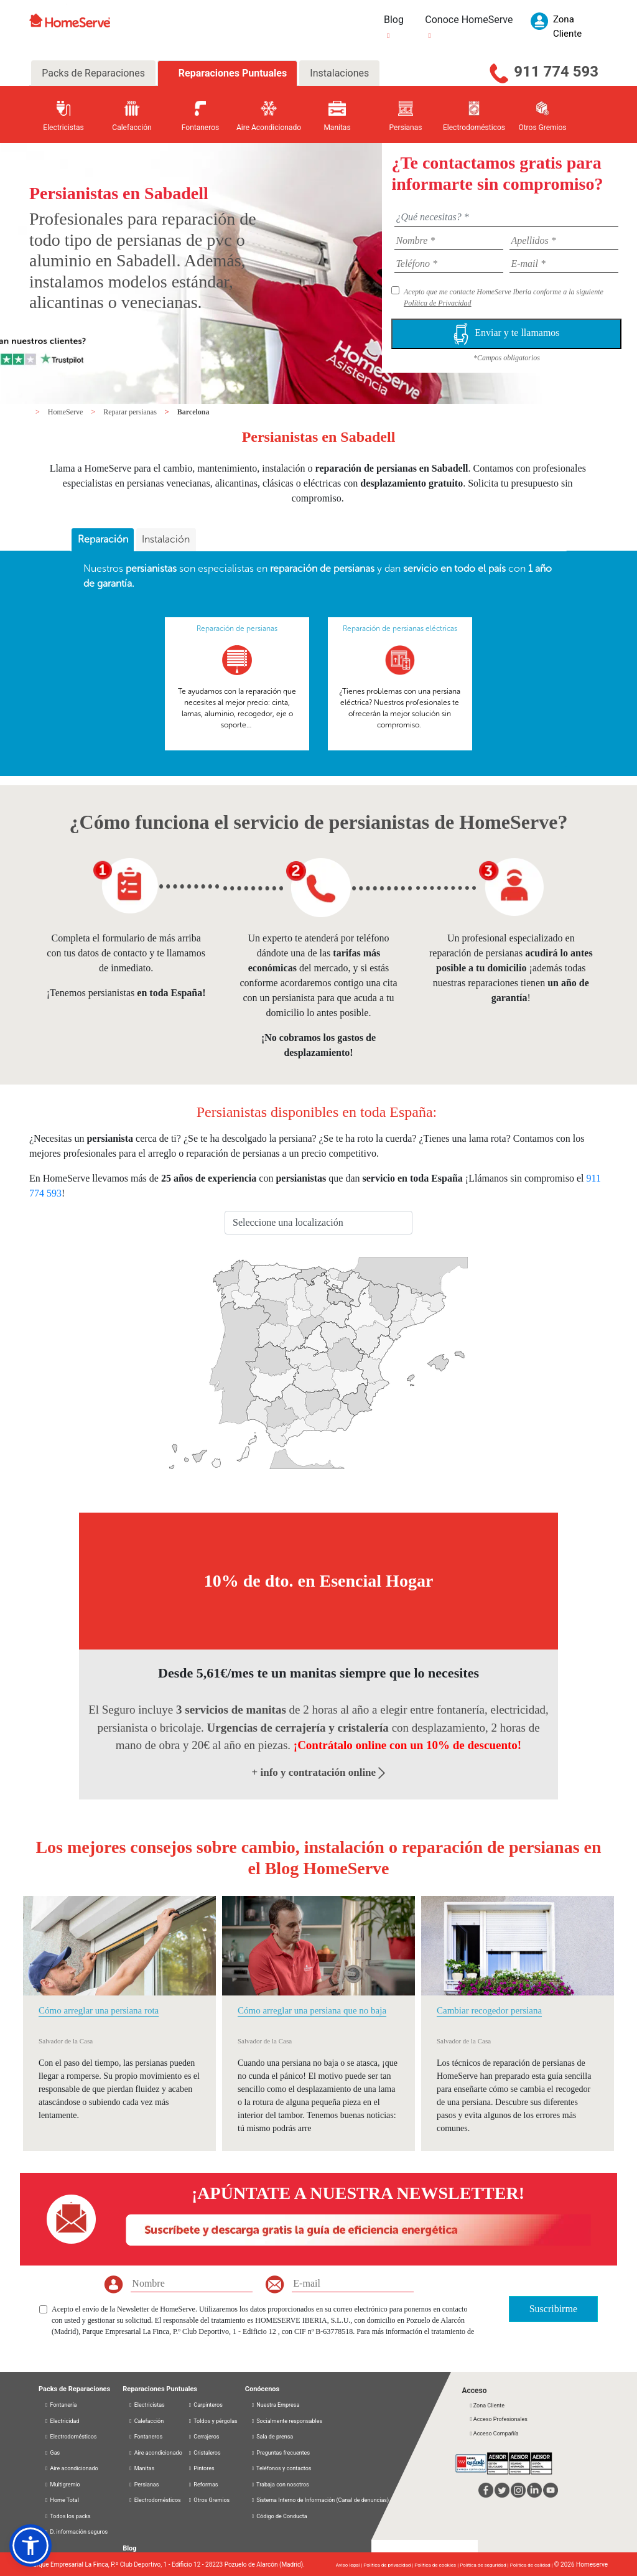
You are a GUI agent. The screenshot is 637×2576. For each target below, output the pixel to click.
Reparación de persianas (237, 628)
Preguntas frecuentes (280, 2453)
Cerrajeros (204, 2437)
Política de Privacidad (438, 303)
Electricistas (146, 2405)
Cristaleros (204, 2453)
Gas (52, 2453)
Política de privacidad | (388, 2565)
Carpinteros (205, 2405)
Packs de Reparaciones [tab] (93, 73)
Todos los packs (67, 2516)
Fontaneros (145, 2437)
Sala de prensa (272, 2437)
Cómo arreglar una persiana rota (99, 2010)
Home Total (61, 2500)
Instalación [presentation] (166, 539)
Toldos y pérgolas (213, 2421)
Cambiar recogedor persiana (489, 2010)
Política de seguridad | (485, 2565)
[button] (30, 2545)
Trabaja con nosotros (280, 2484)
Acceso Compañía (493, 2433)
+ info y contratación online (319, 1772)
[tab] (103, 540)
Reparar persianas (131, 412)
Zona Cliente (486, 2405)
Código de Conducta (279, 2516)
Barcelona (193, 412)
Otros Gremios (209, 2500)
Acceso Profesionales (497, 2419)
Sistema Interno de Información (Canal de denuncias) (322, 2500)
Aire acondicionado (71, 2468)
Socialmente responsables (286, 2421)
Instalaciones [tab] (339, 73)
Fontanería (60, 2405)
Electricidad (61, 2421)
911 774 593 (556, 71)
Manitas (141, 2468)
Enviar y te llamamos (506, 334)
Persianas (143, 2484)
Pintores (201, 2468)
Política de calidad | (532, 2565)
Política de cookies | (437, 2565)
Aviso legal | (349, 2565)
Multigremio (62, 2484)
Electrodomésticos (70, 2437)
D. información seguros (76, 2532)
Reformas (203, 2484)
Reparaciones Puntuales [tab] (231, 73)
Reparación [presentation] (103, 539)
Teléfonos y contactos (281, 2468)
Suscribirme (553, 2308)
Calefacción (146, 2421)
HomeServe (66, 412)
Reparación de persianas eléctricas (400, 628)
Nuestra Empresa (275, 2405)
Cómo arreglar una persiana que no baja (312, 2010)
